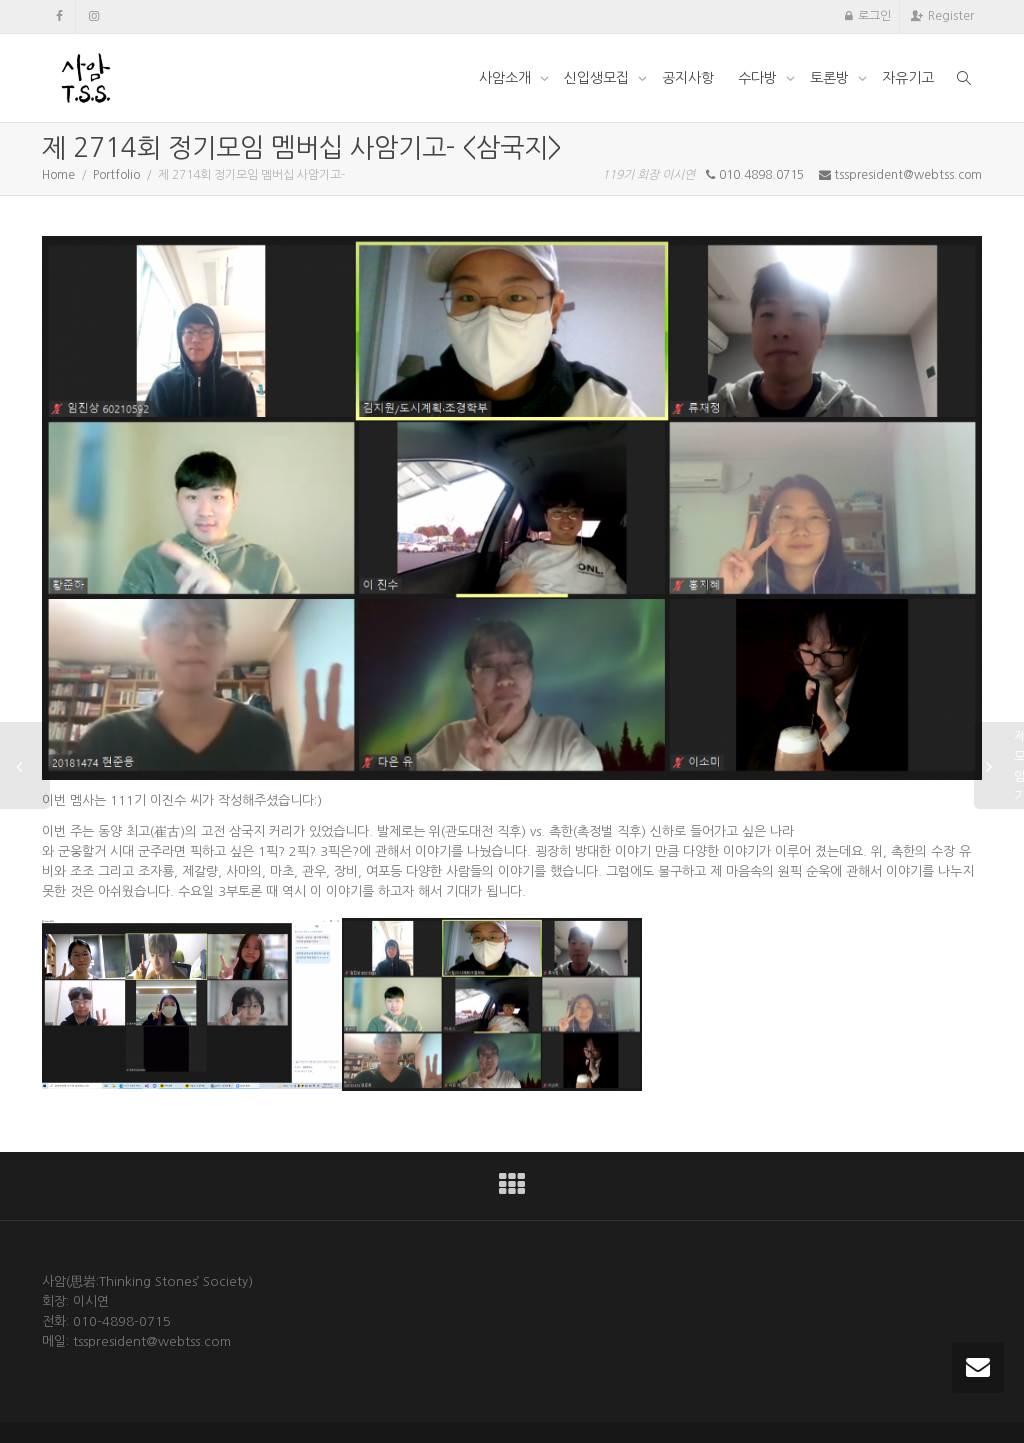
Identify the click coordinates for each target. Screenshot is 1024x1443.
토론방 (831, 78)
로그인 (874, 16)
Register (951, 16)
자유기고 (908, 78)
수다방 (759, 78)
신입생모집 (598, 78)
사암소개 (507, 78)
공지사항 (688, 78)
